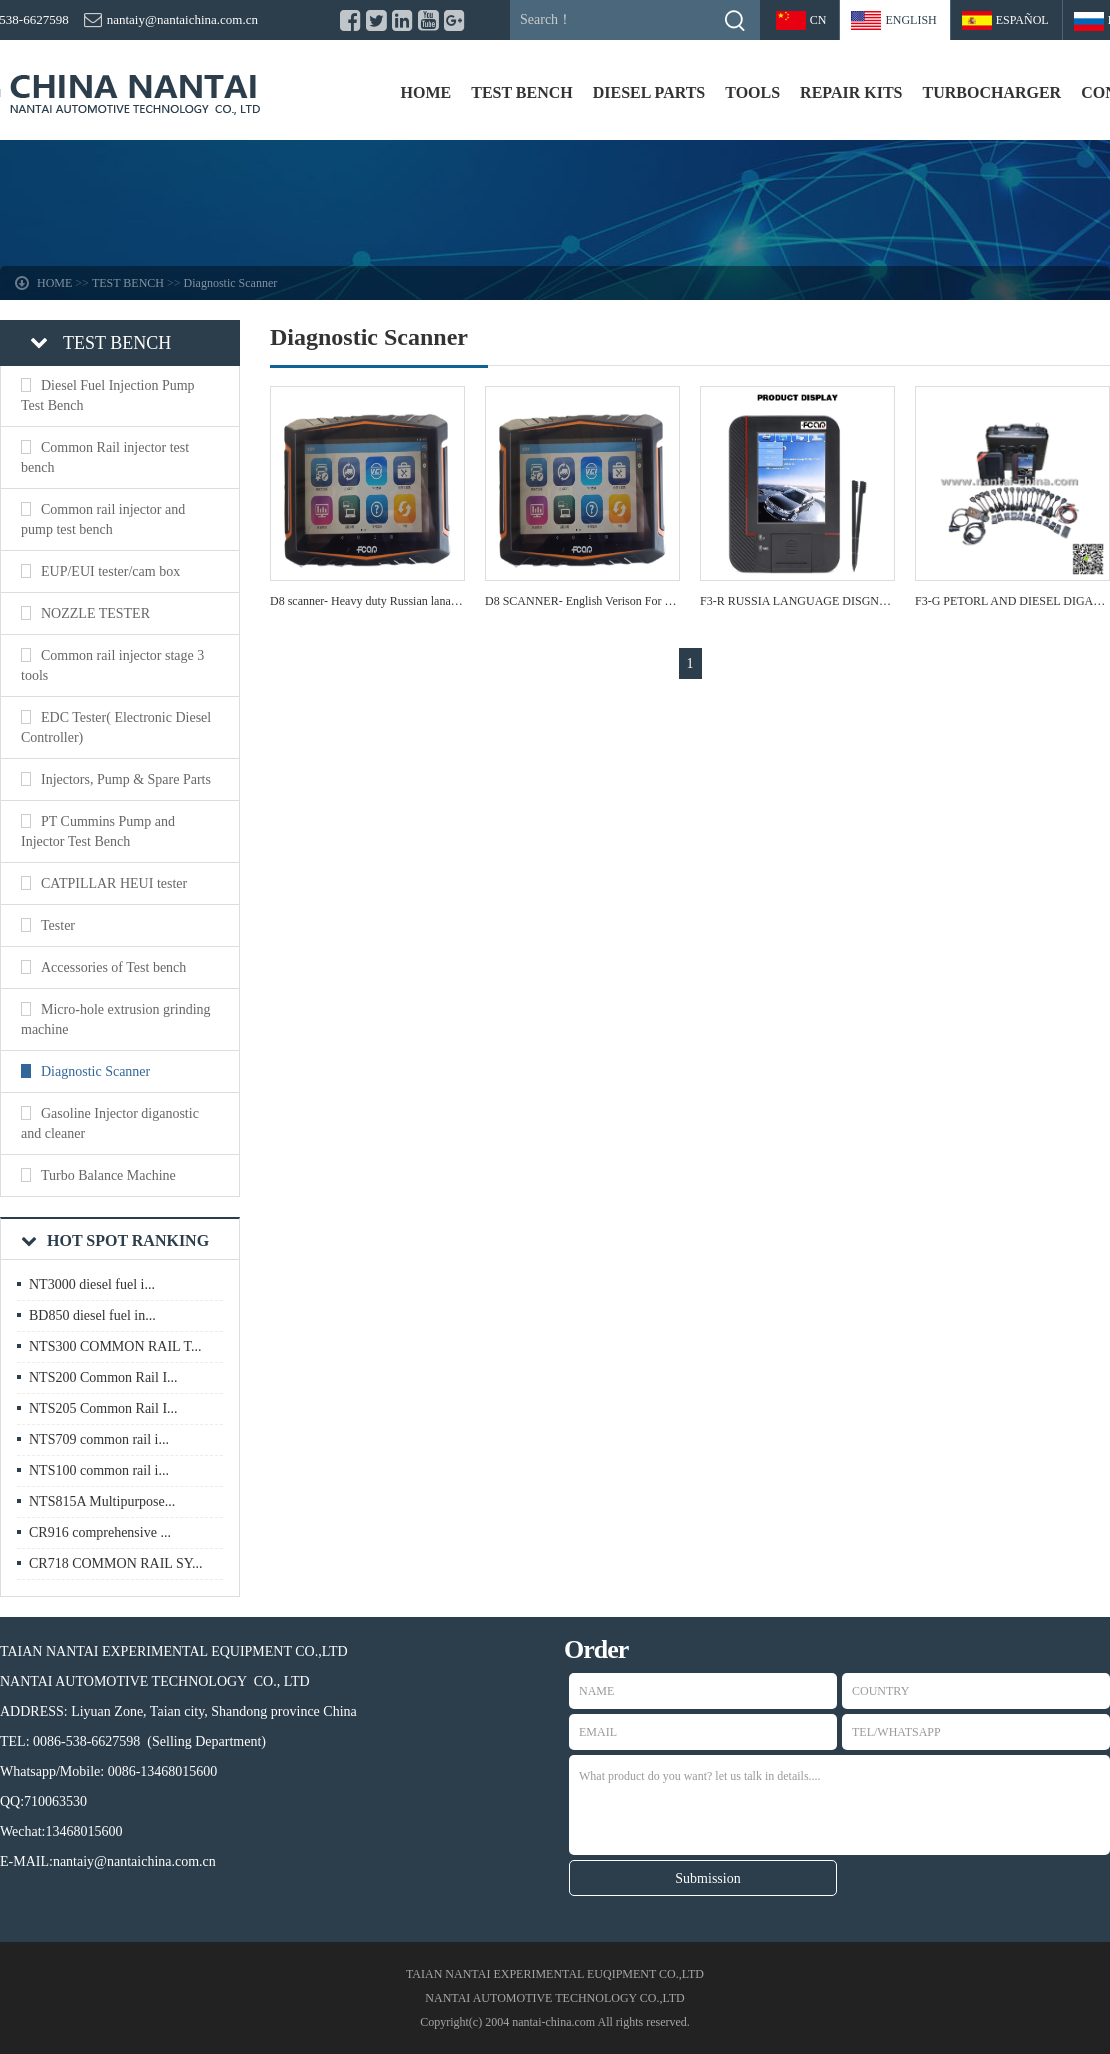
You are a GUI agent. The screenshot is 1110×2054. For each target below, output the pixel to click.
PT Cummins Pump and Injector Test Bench (98, 831)
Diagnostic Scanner (231, 283)
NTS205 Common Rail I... (103, 1408)
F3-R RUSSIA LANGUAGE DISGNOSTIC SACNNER (836, 601)
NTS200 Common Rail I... (103, 1377)
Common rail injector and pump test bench (103, 519)
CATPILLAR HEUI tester (114, 883)
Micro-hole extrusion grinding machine (116, 1019)
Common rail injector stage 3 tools (112, 665)
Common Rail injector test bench (105, 457)
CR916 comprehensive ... (100, 1532)
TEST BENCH (522, 92)
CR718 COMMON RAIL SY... (115, 1563)
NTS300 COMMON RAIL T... (115, 1346)
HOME (426, 92)
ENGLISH (910, 20)
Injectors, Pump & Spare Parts (126, 779)
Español (1022, 20)
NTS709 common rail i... (99, 1439)
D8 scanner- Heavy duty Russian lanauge (369, 601)
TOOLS (752, 92)
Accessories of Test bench (113, 967)
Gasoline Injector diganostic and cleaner (110, 1123)
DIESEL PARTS (649, 92)
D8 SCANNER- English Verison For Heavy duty (602, 601)
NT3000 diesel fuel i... (92, 1284)
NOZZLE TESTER (95, 613)
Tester (58, 925)
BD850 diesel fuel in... (92, 1315)
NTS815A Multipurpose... (102, 1501)
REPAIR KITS (851, 92)
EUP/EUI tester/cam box (110, 571)
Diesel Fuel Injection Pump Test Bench (108, 395)
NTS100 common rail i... (99, 1470)
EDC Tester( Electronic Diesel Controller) (116, 727)
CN (818, 20)
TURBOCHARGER (991, 92)
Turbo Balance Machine (108, 1175)
